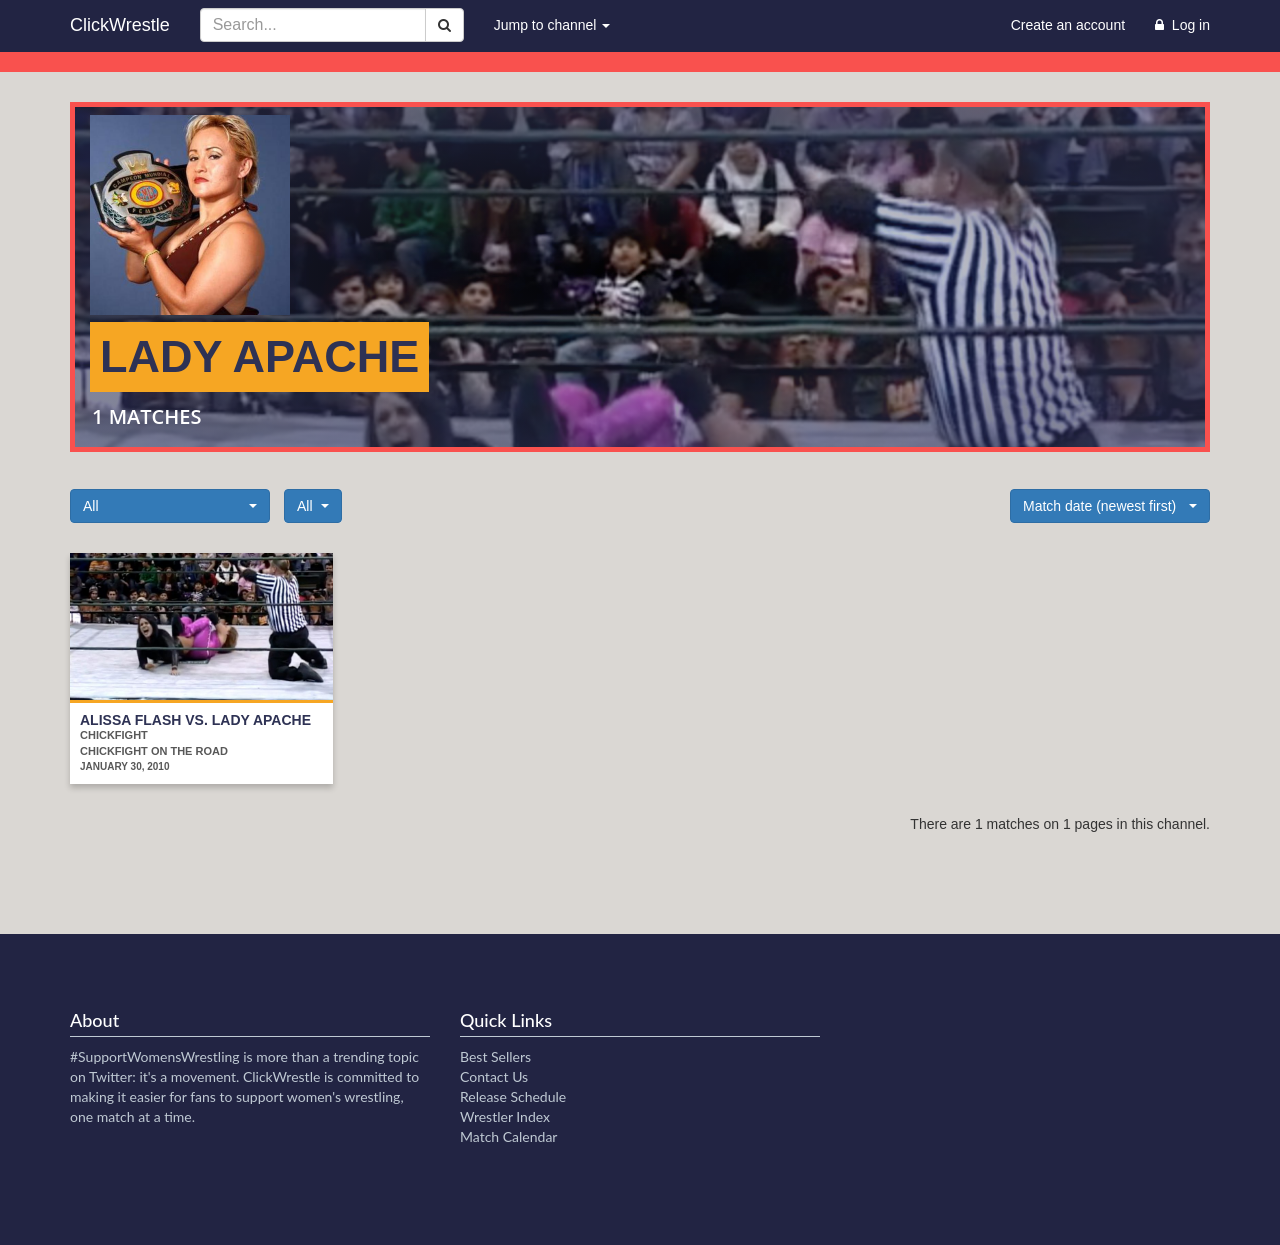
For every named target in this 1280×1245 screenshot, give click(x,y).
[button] (170, 506)
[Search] (444, 25)
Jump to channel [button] (552, 25)
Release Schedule (513, 1096)
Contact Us (494, 1076)
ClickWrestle (120, 25)
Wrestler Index (505, 1116)
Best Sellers (495, 1056)
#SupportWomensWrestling (155, 1056)
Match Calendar (508, 1136)
